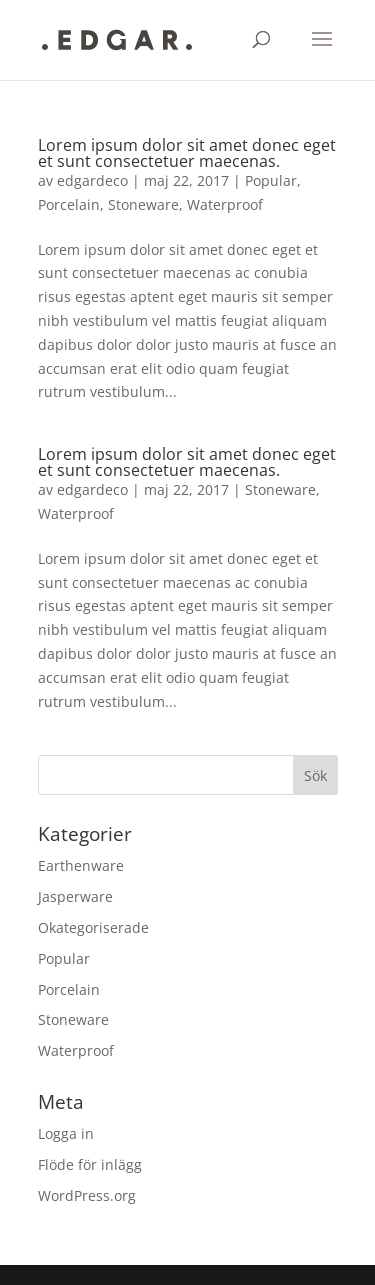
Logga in (66, 1133)
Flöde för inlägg (90, 1164)
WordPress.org (87, 1195)
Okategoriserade (93, 927)
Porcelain (69, 204)
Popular (271, 180)
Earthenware (81, 865)
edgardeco (92, 180)
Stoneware (143, 204)
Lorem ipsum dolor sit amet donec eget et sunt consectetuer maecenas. (187, 153)
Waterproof (225, 204)
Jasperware (75, 896)
